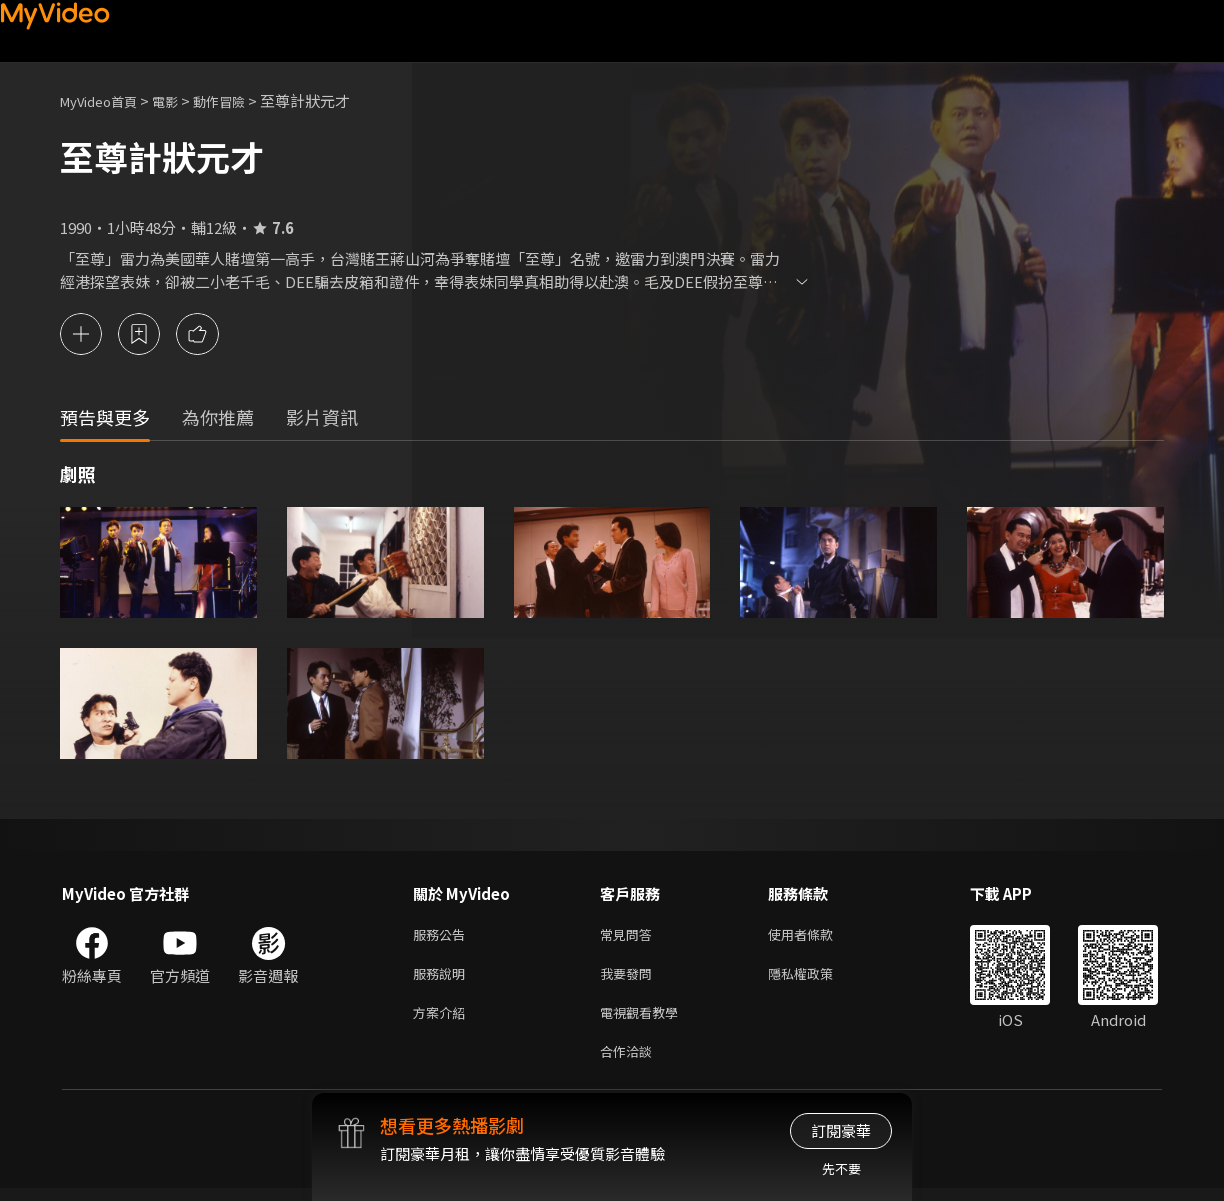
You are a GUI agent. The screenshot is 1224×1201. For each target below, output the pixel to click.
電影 (181, 100)
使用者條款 (817, 936)
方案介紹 (443, 1020)
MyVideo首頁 (105, 100)
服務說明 (443, 978)
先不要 (841, 1168)
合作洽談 (630, 1062)
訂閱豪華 (841, 1130)
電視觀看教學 (645, 1020)
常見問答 (630, 936)
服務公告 (443, 936)
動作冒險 (241, 100)
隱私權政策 (817, 978)
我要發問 (630, 978)
